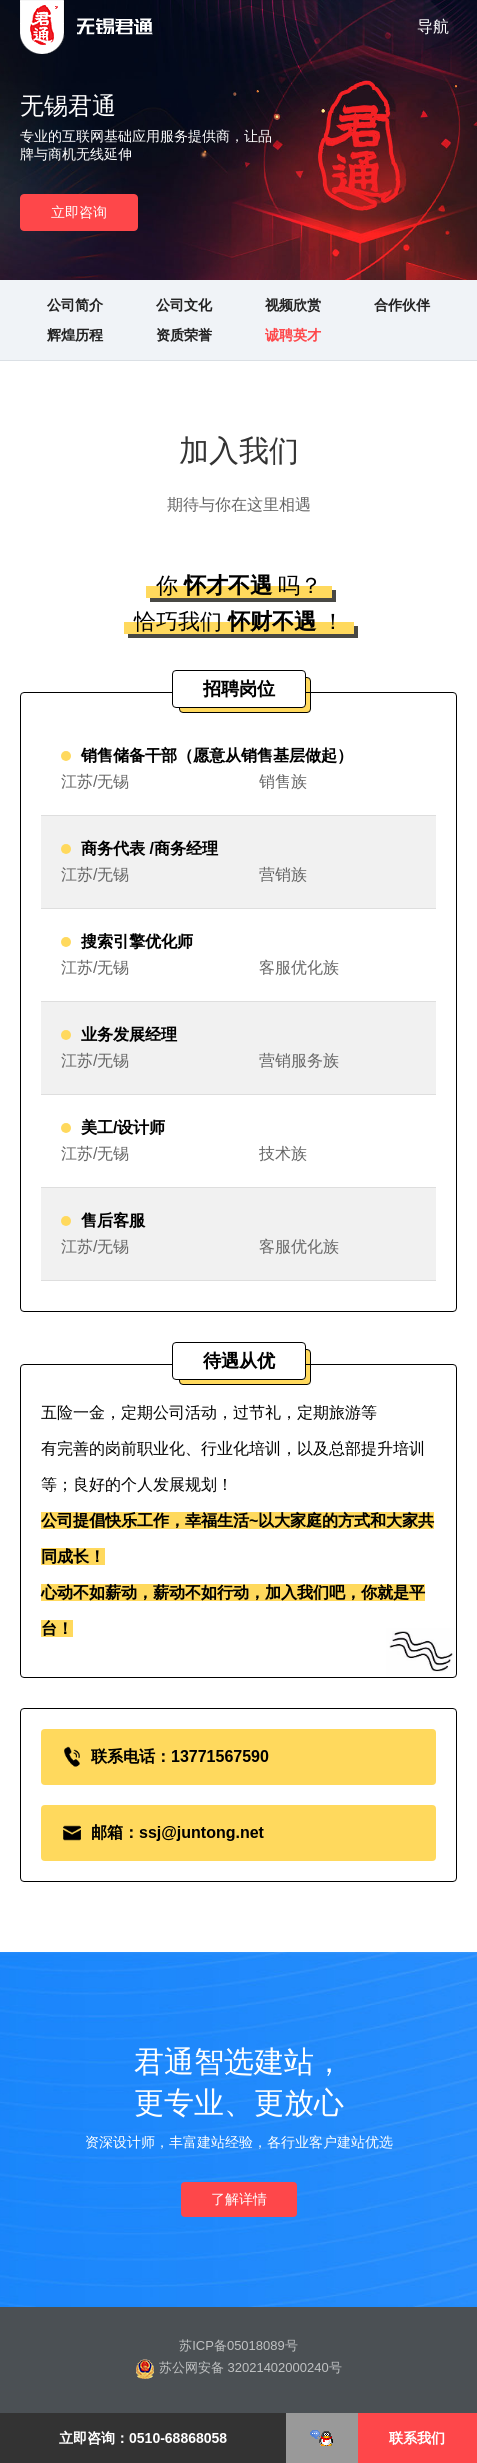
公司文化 (184, 305)
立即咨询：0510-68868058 (143, 2438)
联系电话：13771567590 (180, 1756)
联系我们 (417, 2438)
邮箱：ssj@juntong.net (177, 1832)
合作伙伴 (402, 305)
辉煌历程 (75, 335)
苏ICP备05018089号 (238, 2345)
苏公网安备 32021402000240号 (238, 2369)
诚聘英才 (293, 335)
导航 (433, 26)
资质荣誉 (184, 335)
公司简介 (75, 305)
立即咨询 (79, 212)
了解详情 (239, 2199)
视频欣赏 (293, 305)
